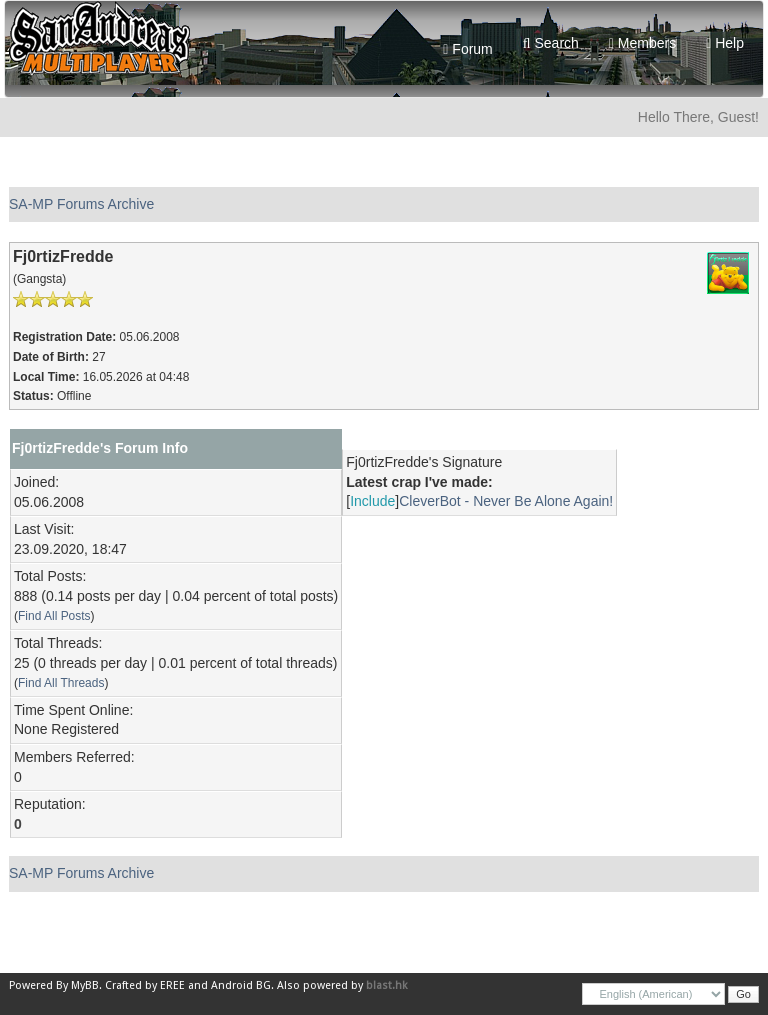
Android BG (241, 985)
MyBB (85, 985)
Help (725, 43)
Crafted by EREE (145, 985)
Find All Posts (54, 616)
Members (642, 43)
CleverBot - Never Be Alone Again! (506, 501)
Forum (467, 49)
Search (551, 43)
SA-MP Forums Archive (81, 204)
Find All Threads (61, 683)
